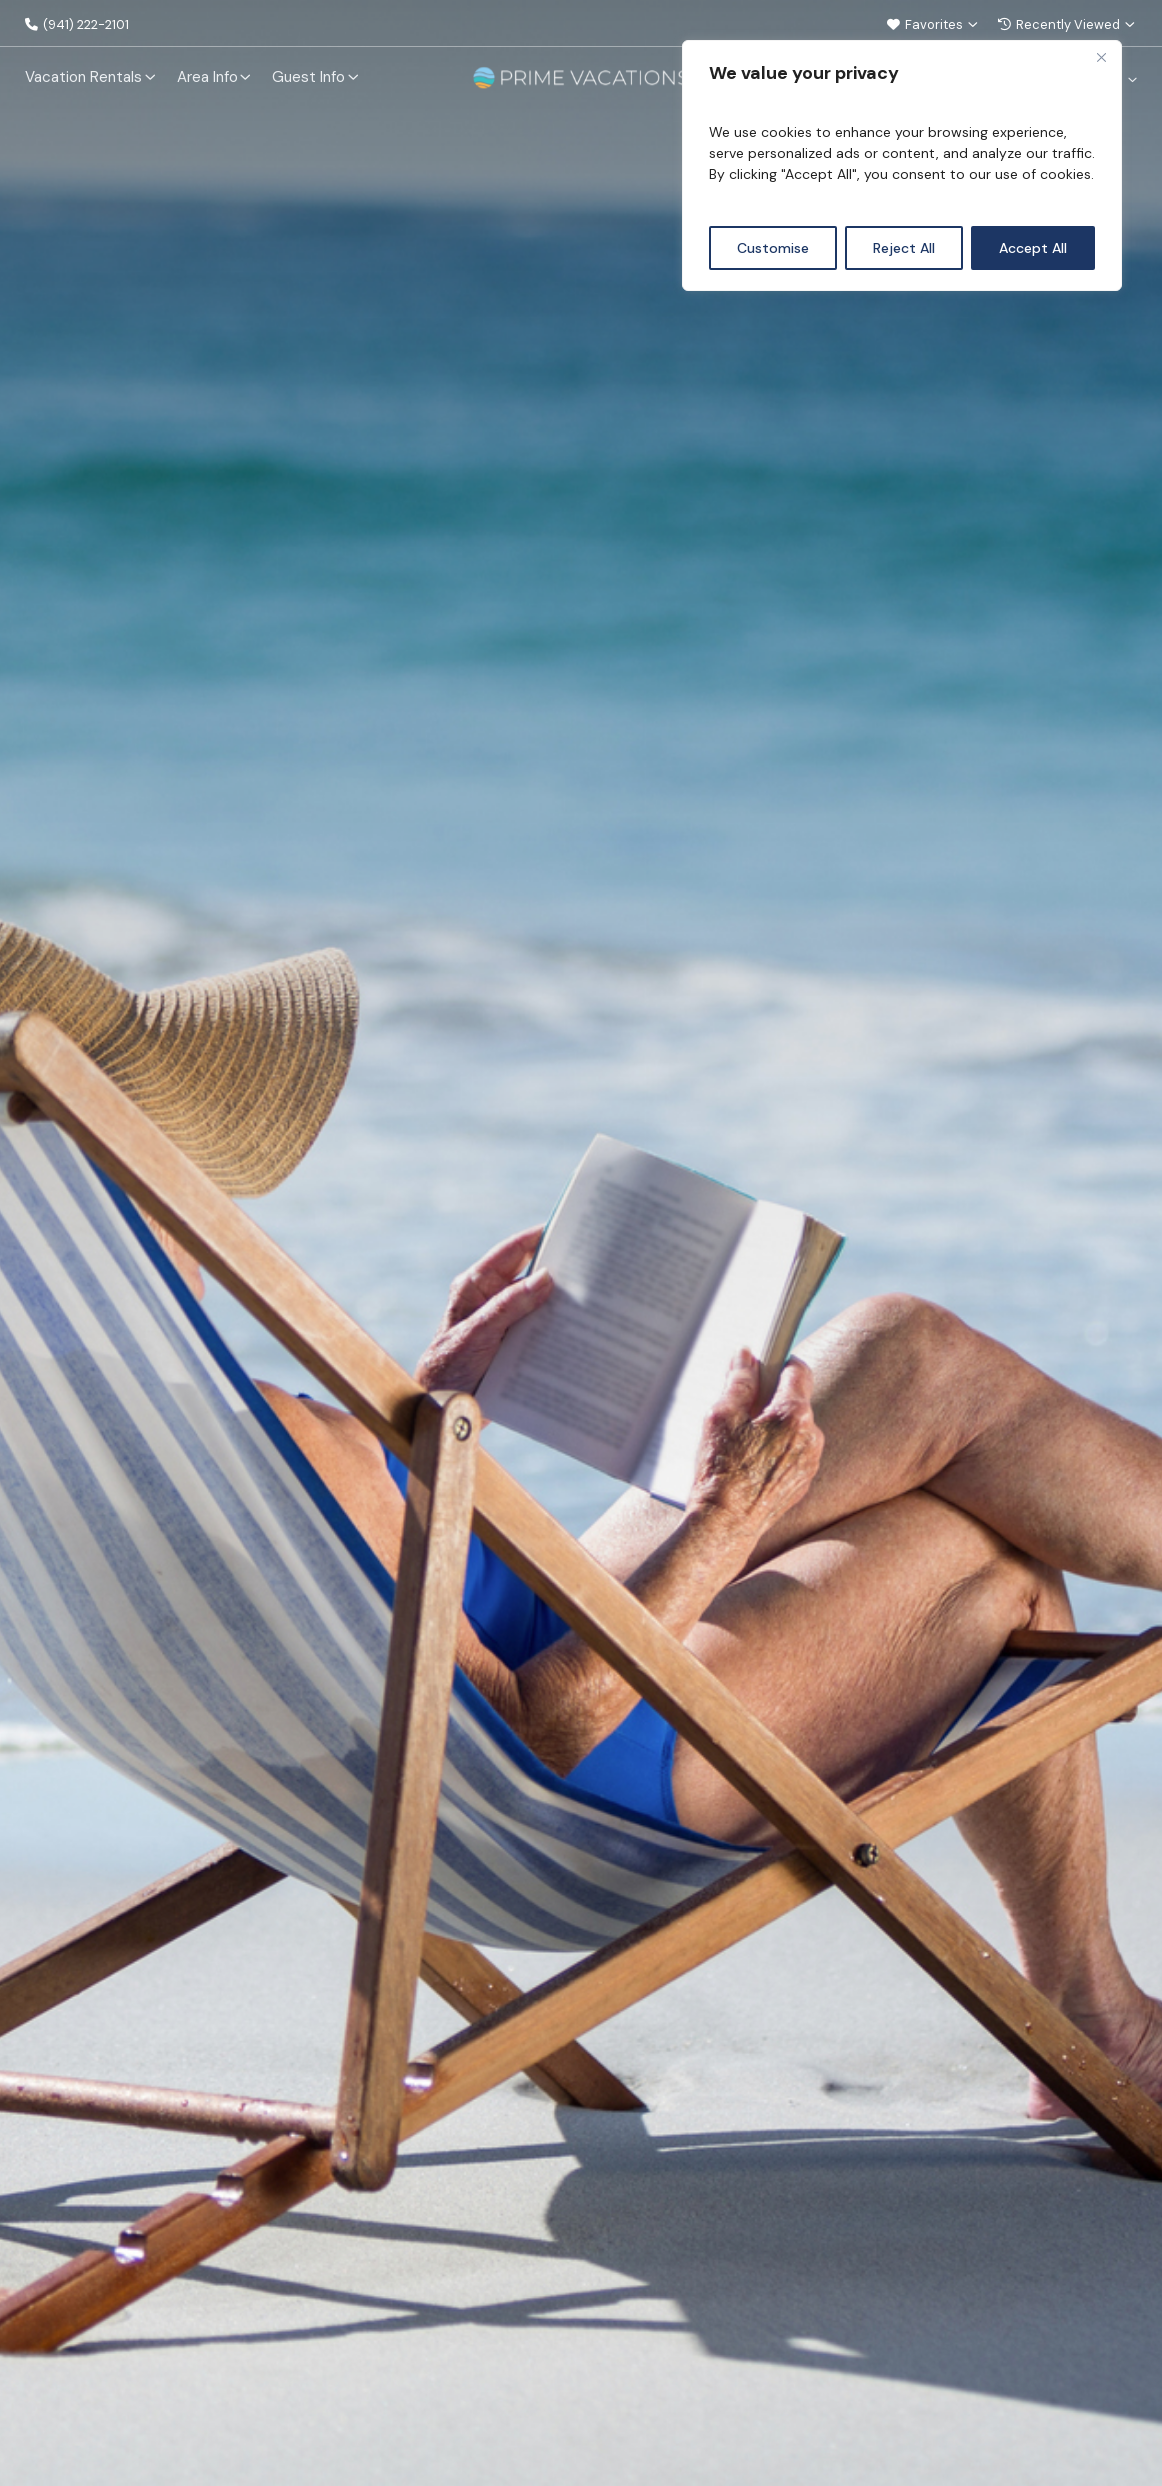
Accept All (1033, 248)
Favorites (920, 24)
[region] (902, 165)
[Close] (1101, 57)
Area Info (207, 76)
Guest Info (309, 76)
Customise (773, 248)
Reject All (904, 248)
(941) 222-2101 (83, 24)
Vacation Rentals (83, 76)
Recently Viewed (1062, 24)
